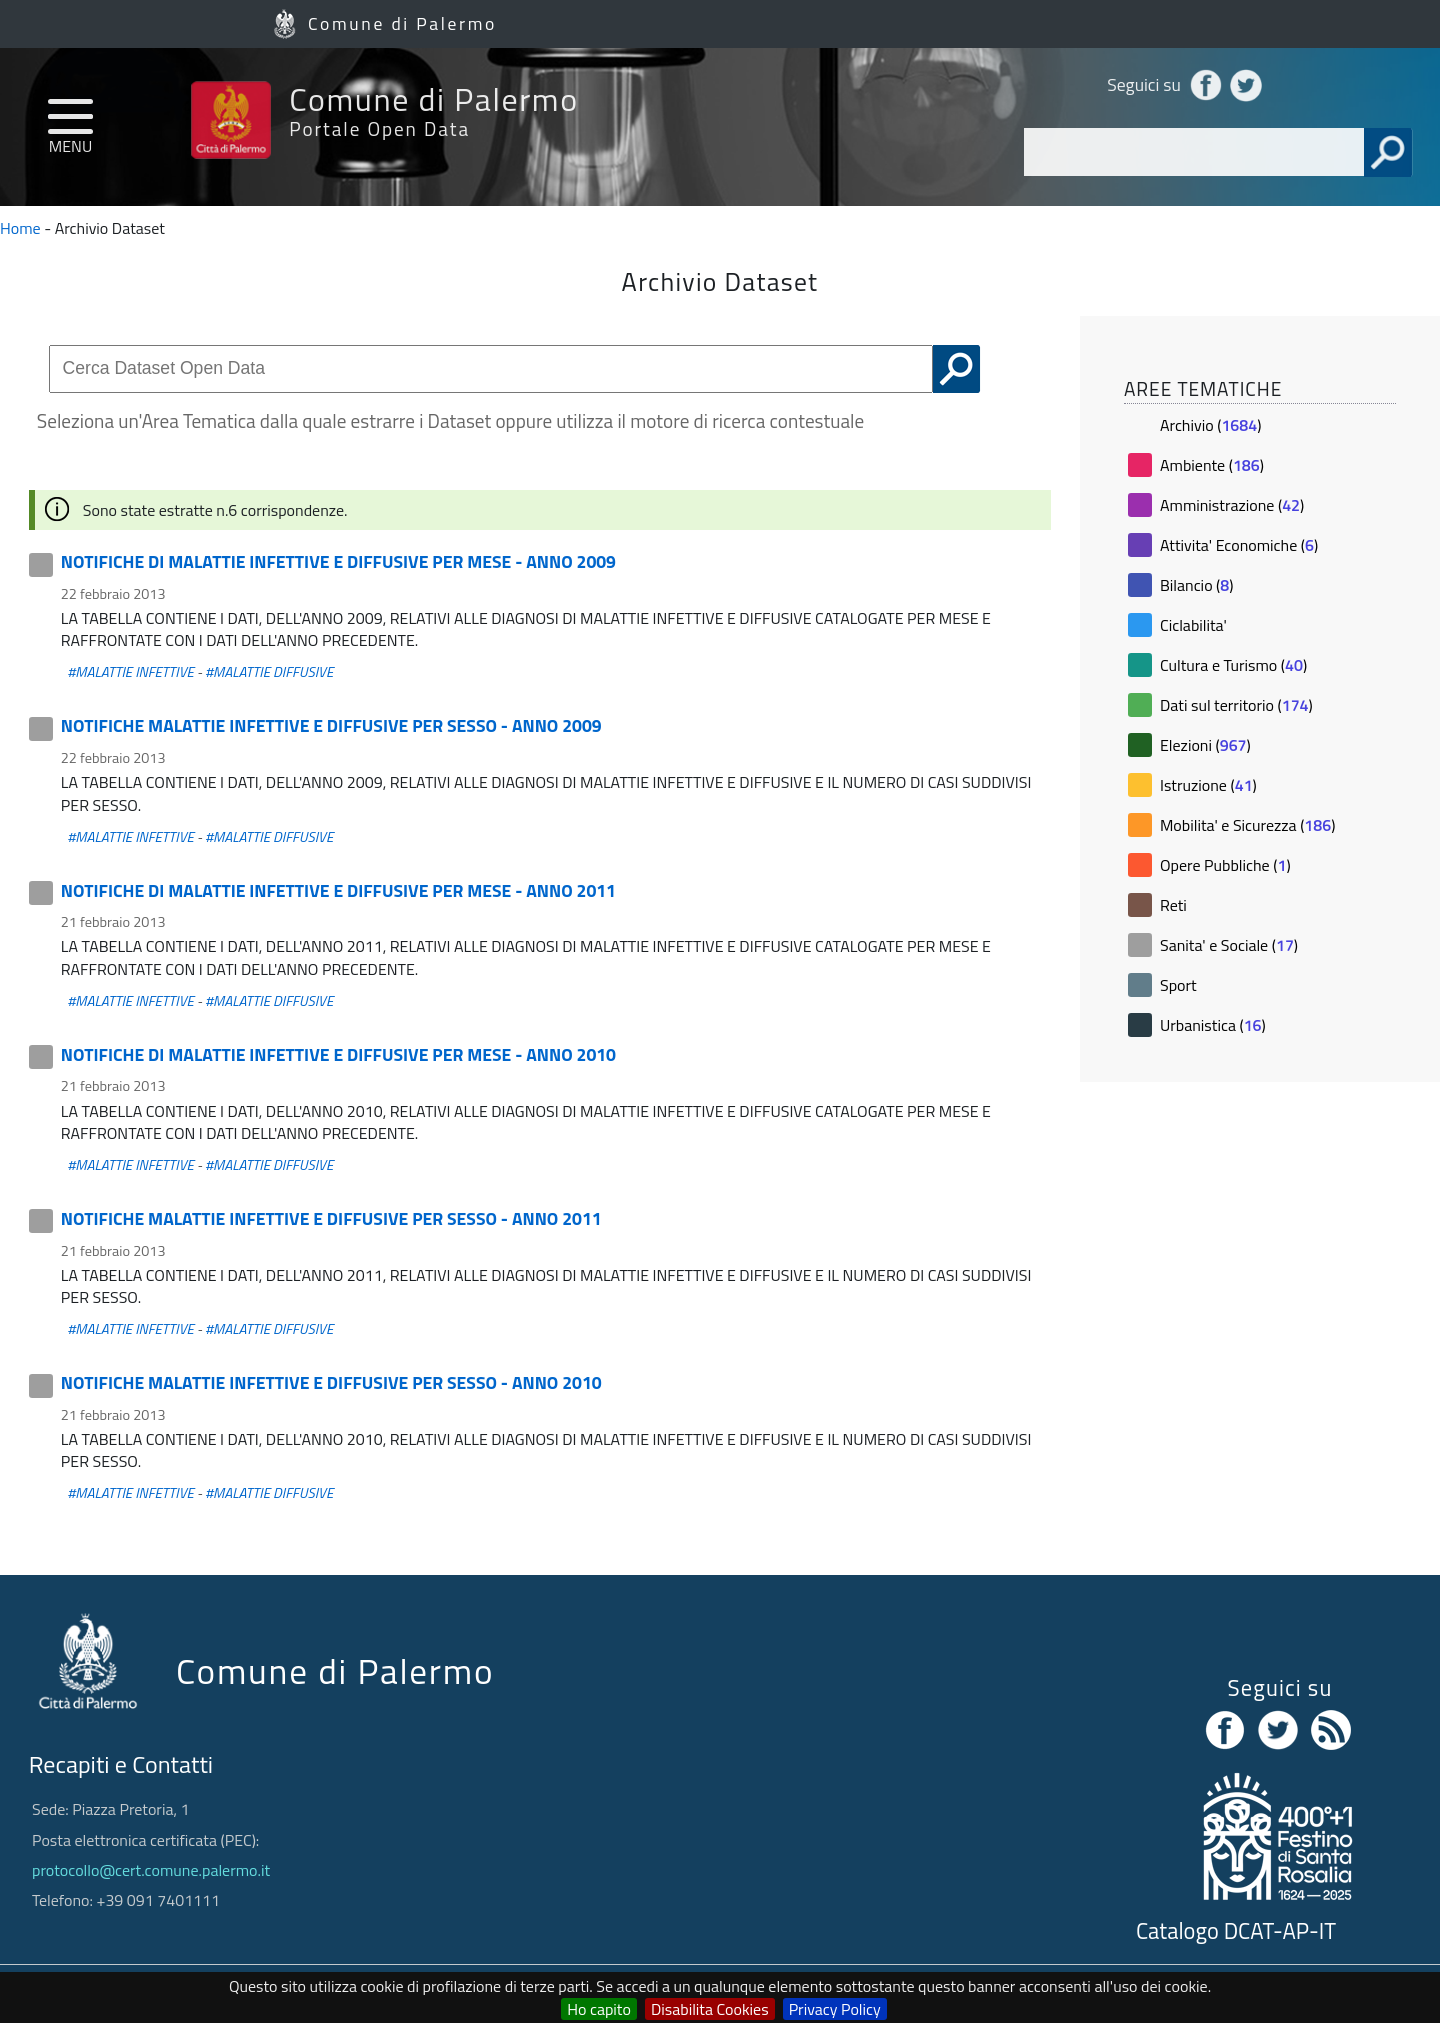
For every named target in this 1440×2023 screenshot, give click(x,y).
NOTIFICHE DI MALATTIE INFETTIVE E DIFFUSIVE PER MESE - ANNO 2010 (338, 1054)
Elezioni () (1205, 745)
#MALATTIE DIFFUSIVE (269, 672)
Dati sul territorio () (1236, 705)
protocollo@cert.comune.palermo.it (151, 1870)
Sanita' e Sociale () (1229, 945)
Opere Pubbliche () (1225, 865)
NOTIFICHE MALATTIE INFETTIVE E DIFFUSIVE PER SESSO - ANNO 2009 (331, 725)
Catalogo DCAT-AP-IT (1236, 1931)
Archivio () (1210, 425)
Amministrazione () (1232, 505)
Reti (1173, 905)
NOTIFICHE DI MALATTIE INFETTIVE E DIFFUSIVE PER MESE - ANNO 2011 (338, 890)
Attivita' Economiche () (1239, 545)
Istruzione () (1208, 785)
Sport (1178, 985)
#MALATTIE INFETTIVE (130, 672)
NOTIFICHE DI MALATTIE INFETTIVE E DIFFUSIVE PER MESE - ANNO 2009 (338, 561)
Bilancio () (1197, 585)
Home (20, 228)
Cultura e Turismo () (1233, 665)
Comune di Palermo (402, 23)
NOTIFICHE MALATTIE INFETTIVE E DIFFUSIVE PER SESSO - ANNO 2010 (331, 1382)
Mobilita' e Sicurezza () (1248, 825)
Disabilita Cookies (710, 2009)
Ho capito (599, 2009)
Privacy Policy (835, 2009)
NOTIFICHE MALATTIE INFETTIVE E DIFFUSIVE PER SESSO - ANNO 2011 (331, 1218)
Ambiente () (1212, 465)
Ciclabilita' (1193, 625)
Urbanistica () (1213, 1025)
